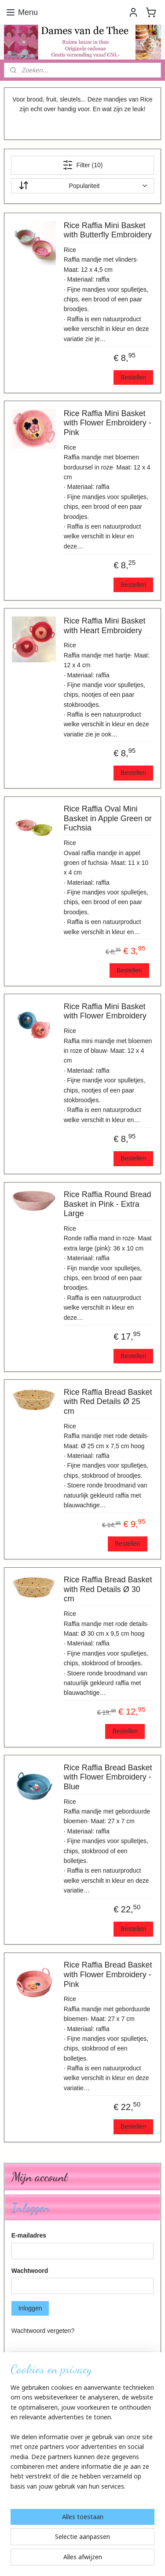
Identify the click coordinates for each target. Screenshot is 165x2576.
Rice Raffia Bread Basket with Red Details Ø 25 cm (108, 1402)
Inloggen (30, 2308)
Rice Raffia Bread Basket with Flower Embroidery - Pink (108, 1974)
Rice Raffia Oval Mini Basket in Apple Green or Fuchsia (108, 818)
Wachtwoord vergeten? (42, 2330)
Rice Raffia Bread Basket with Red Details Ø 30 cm (108, 1589)
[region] (82, 2440)
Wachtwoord (29, 2270)
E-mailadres (28, 2235)
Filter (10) (82, 165)
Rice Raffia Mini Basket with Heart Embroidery (105, 625)
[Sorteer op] (82, 186)
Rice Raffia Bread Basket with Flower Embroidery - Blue (108, 1777)
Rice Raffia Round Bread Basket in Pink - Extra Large (107, 1204)
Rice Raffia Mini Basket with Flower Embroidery (105, 1011)
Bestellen (133, 376)
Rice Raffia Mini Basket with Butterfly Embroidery (108, 230)
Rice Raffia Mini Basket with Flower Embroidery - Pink (107, 423)
